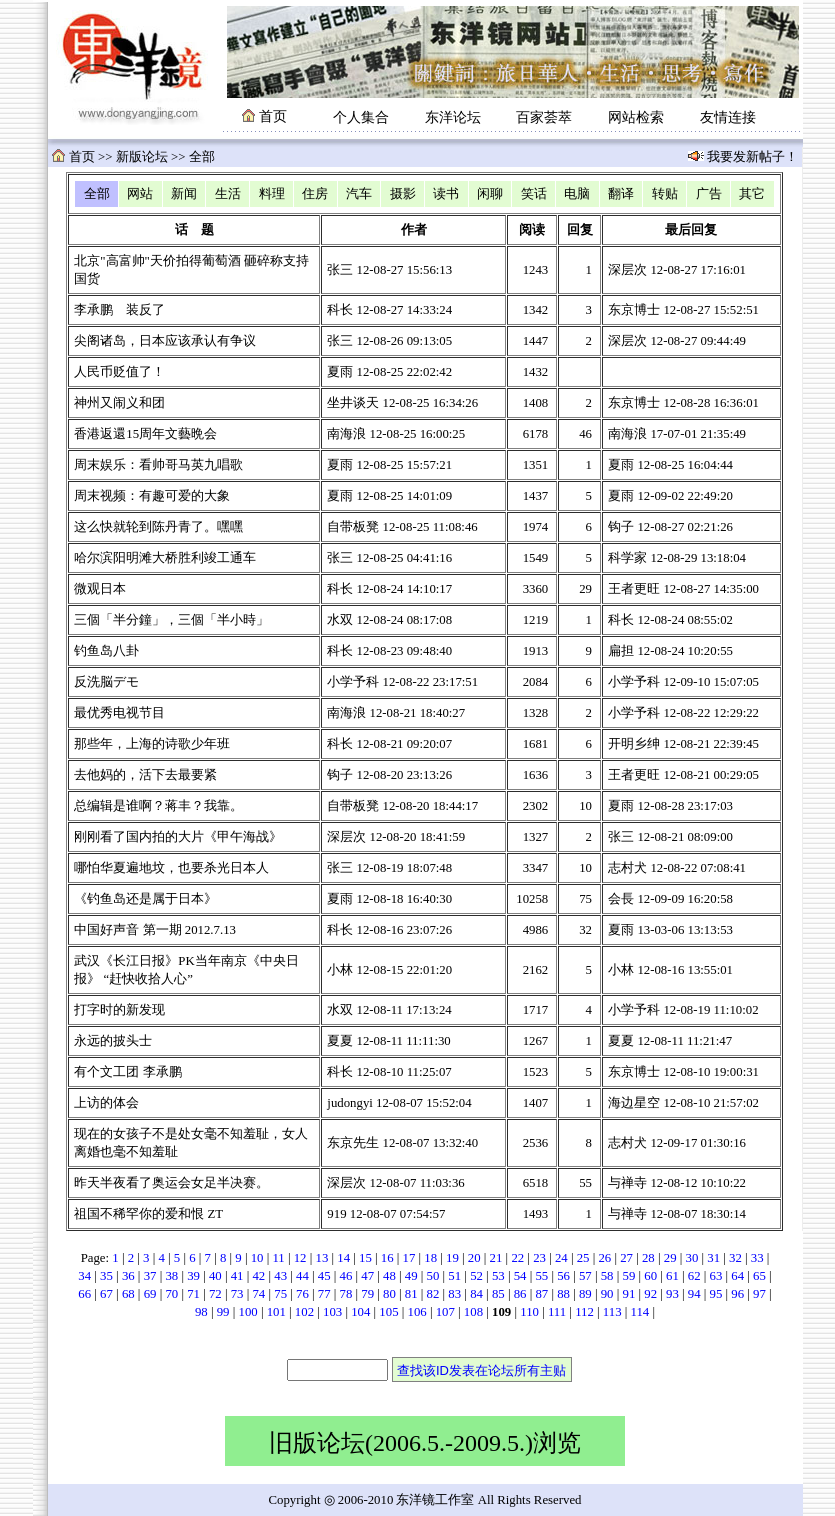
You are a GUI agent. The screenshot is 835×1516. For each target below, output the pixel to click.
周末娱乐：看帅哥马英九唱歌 (158, 465)
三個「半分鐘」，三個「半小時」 (171, 620)
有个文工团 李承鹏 (127, 1072)
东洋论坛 (453, 117)
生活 (228, 194)
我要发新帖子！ (751, 157)
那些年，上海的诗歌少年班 (152, 744)
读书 (446, 194)
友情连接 (728, 117)
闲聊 (490, 194)
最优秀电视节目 (119, 713)
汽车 (359, 194)
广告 (709, 194)
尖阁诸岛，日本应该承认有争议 (165, 341)
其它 (752, 194)
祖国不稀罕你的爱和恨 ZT (148, 1214)
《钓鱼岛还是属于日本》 (145, 899)
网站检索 (636, 117)
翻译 (621, 194)
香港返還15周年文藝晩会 (145, 434)
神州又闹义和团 (119, 403)
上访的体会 (106, 1103)
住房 (315, 194)
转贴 (665, 194)
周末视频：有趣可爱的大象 (152, 496)
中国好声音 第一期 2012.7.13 (155, 930)
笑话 (534, 194)
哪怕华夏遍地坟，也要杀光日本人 (171, 868)
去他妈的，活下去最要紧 (145, 775)
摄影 (403, 194)
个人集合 (361, 117)
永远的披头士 (113, 1041)
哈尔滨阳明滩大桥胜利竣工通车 (165, 558)
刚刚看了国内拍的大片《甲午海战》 (178, 837)
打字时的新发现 (119, 1010)
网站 (140, 194)
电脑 (577, 194)
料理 (272, 194)
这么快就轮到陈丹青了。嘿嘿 (158, 527)
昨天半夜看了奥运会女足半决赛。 (171, 1183)
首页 (82, 157)
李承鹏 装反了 (119, 310)
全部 (97, 194)
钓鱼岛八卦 (106, 651)
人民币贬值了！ (119, 372)
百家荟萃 (544, 117)
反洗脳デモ (106, 682)
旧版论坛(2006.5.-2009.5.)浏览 (425, 1443)
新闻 (184, 194)
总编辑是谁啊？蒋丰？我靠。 (158, 806)
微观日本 (100, 589)
